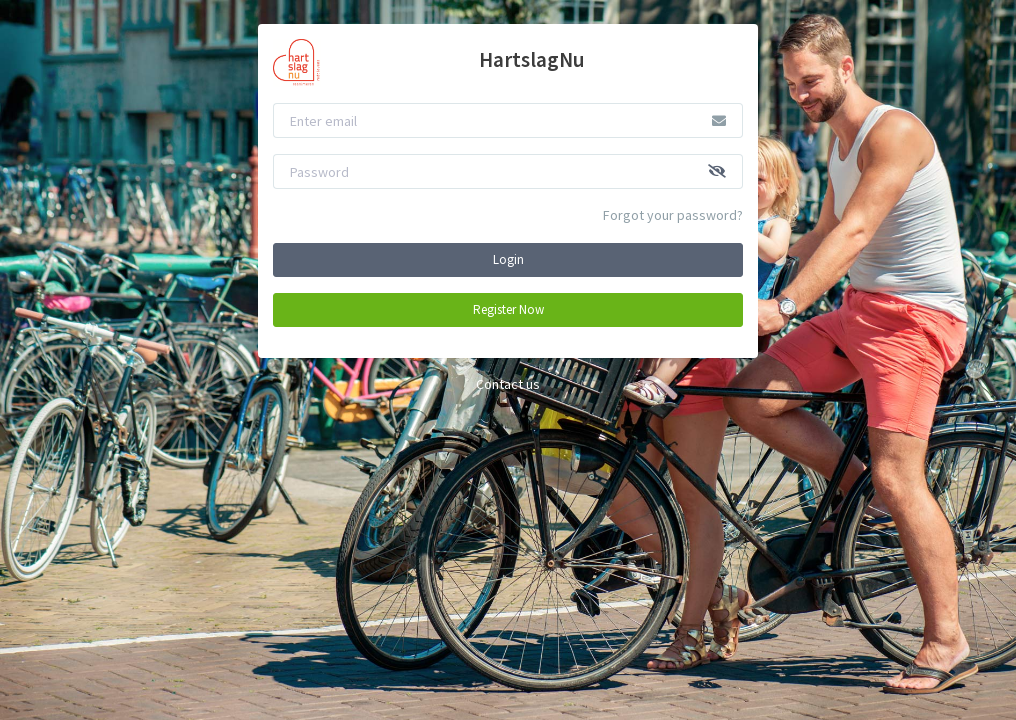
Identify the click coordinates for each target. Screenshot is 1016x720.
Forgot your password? (673, 215)
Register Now (508, 309)
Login (508, 259)
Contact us (508, 384)
